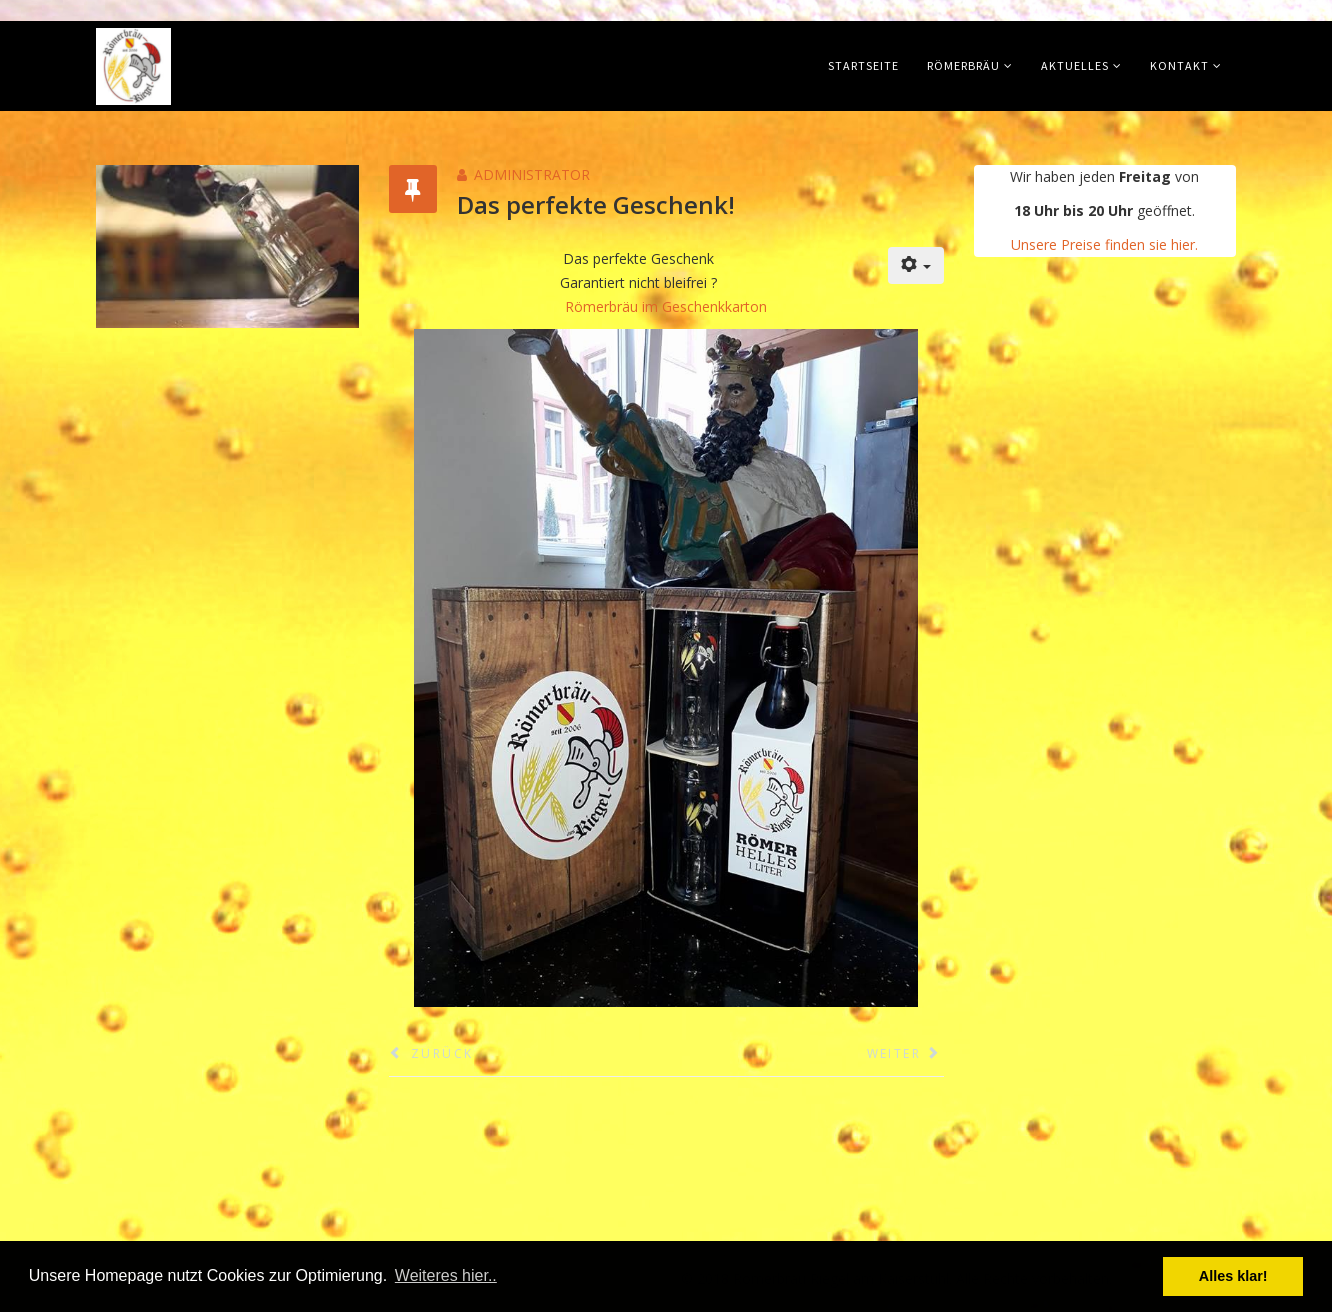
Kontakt (1179, 65)
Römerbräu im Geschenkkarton (666, 306)
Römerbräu (963, 65)
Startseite (863, 65)
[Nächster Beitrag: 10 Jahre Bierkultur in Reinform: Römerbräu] (905, 1054)
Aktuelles (1075, 65)
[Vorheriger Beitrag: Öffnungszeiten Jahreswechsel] (431, 1054)
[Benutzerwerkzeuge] (916, 265)
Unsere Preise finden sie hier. (1104, 244)
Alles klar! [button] (1233, 1276)
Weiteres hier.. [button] (446, 1275)
